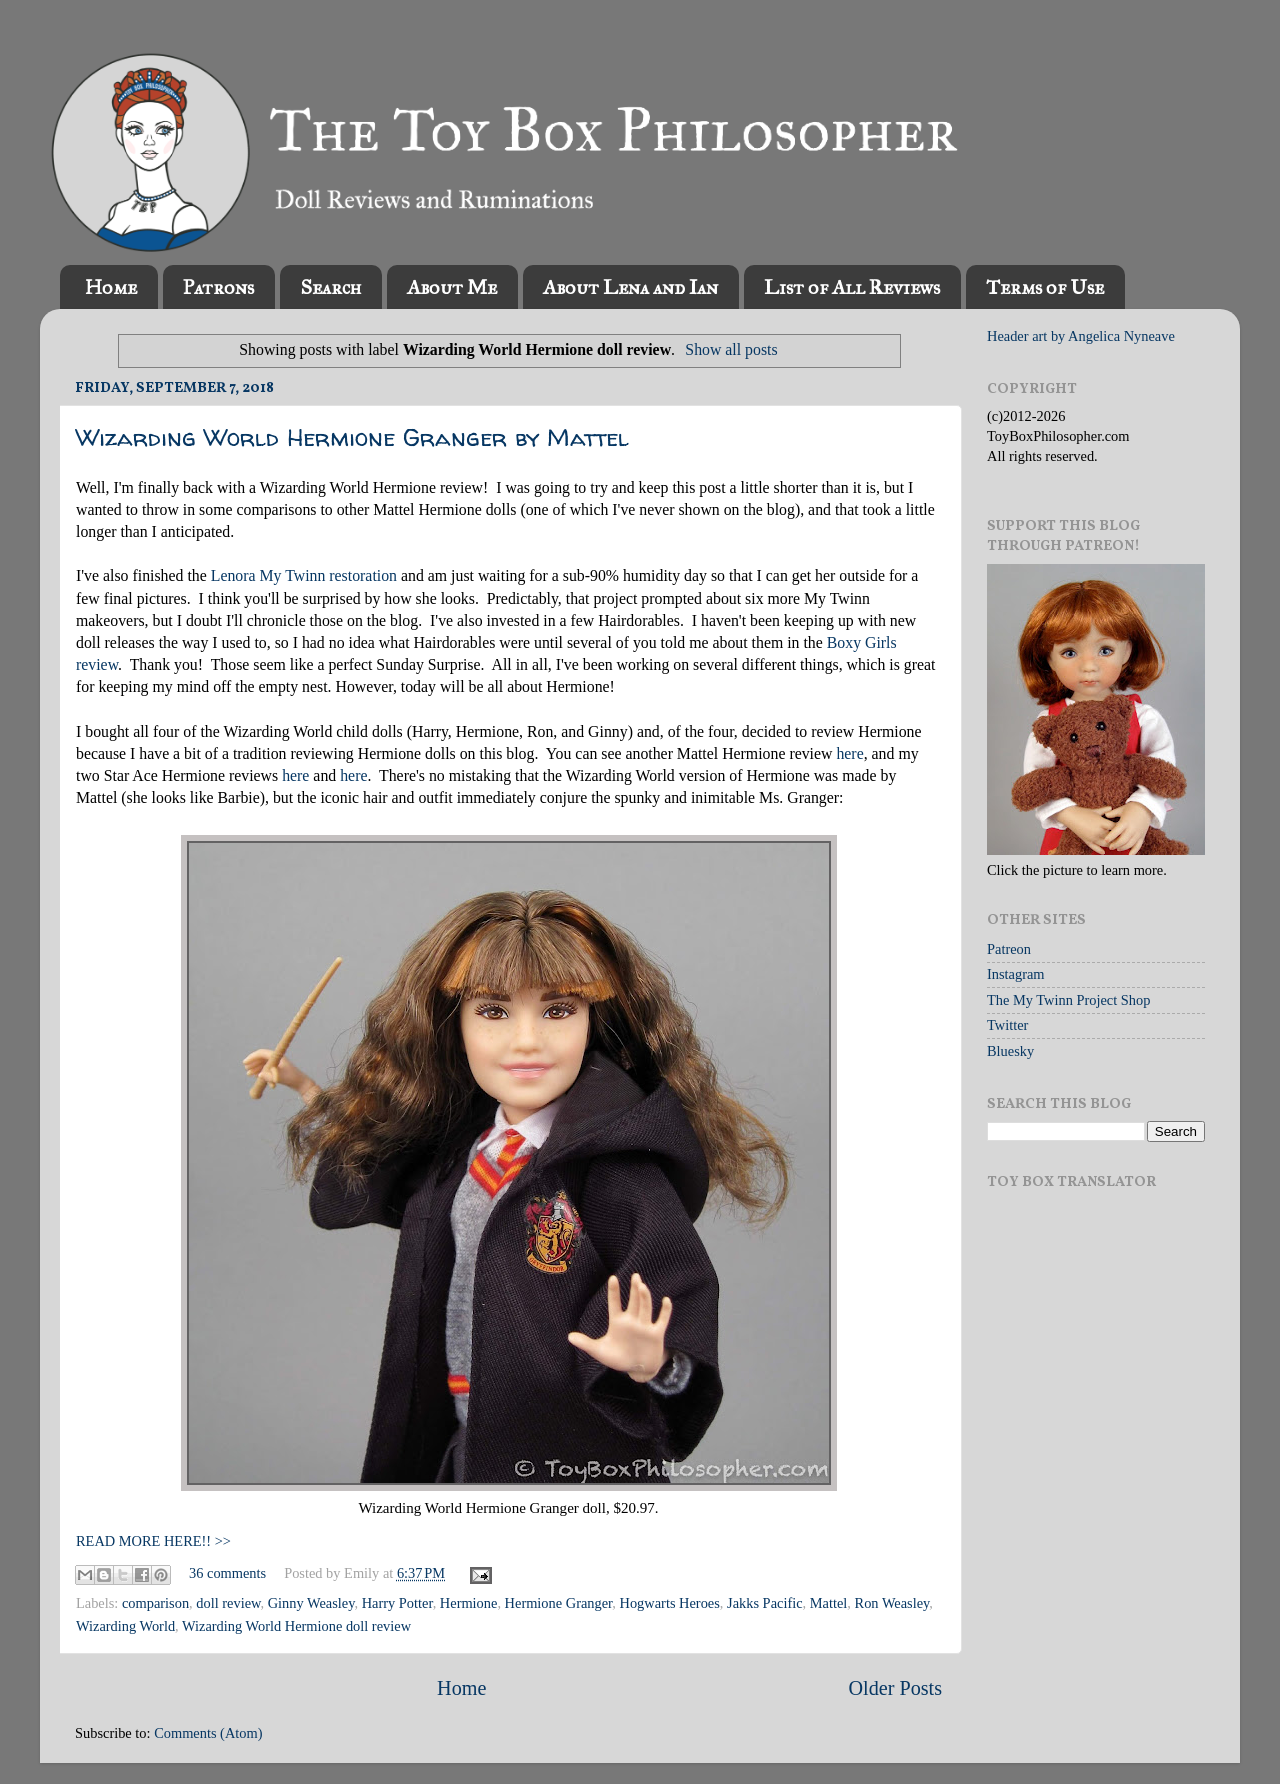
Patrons (218, 287)
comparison (155, 1603)
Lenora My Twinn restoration (304, 575)
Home (111, 287)
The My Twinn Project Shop (1068, 1000)
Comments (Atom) (208, 1733)
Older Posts (895, 1688)
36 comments (227, 1573)
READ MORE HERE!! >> (153, 1541)
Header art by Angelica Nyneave (1081, 336)
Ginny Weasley (311, 1603)
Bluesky (1010, 1051)
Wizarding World (125, 1626)
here (849, 753)
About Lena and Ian (630, 287)
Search (330, 287)
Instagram (1016, 974)
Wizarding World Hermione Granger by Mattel (352, 437)
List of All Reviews (852, 287)
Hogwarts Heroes (670, 1603)
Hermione (469, 1603)
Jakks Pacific (765, 1603)
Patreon (1009, 949)
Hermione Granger (559, 1603)
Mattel (829, 1603)
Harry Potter (397, 1603)
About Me (452, 287)
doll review (228, 1603)
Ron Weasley (892, 1603)
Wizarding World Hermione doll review (296, 1626)
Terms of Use (1045, 287)
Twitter (1007, 1025)
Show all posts (731, 349)
